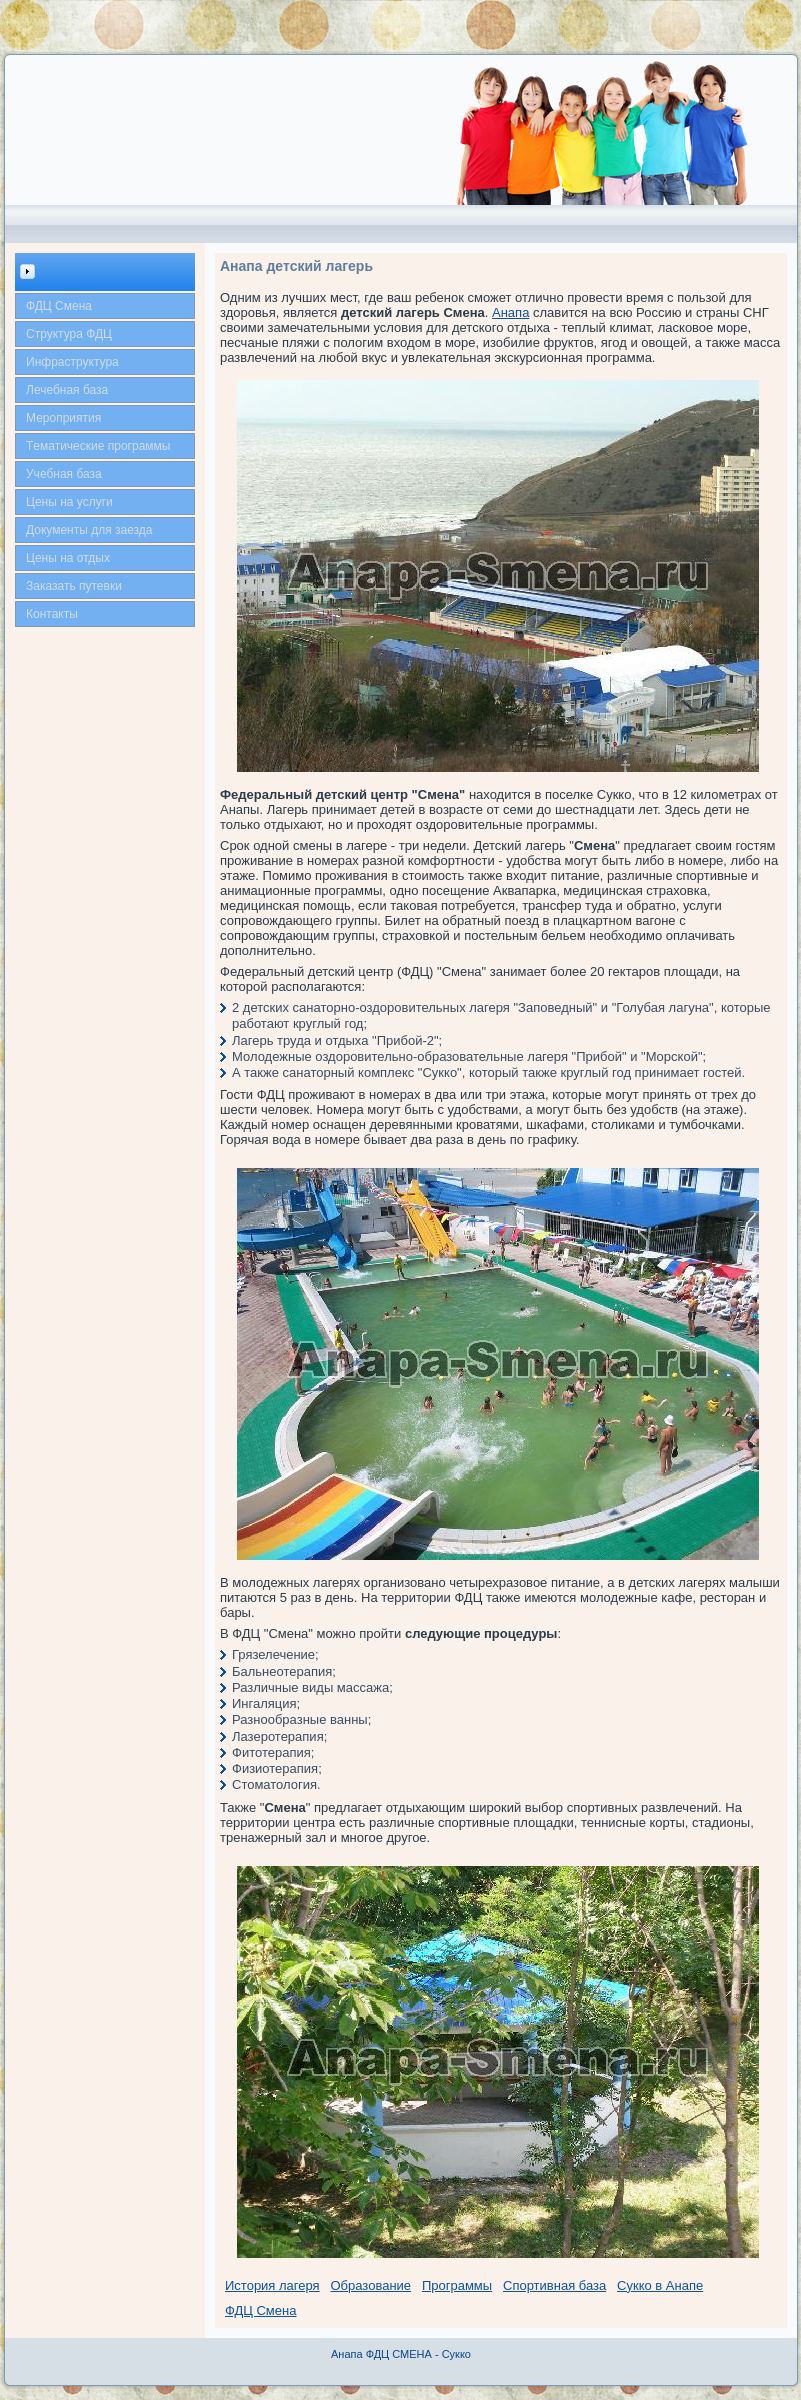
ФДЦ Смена (260, 2310)
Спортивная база (554, 2285)
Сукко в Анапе (660, 2285)
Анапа (510, 312)
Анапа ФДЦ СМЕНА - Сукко (401, 2354)
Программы (457, 2285)
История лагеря (272, 2285)
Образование (371, 2285)
